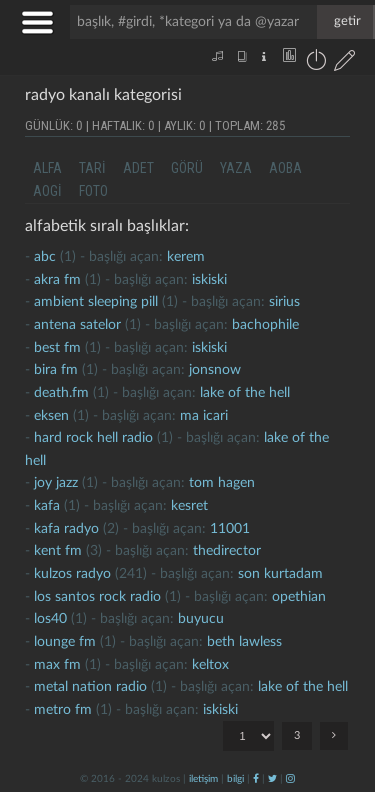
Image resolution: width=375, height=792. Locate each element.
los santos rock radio (97, 597)
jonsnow (215, 370)
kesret (189, 506)
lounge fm (65, 642)
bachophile (265, 325)
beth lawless (244, 642)
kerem (186, 257)
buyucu (201, 619)
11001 (230, 529)
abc (45, 257)
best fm (57, 348)
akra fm (57, 280)
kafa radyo (66, 529)
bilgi (235, 779)
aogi (47, 191)
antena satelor (77, 325)
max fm (57, 665)
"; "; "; (248, 736)
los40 (50, 619)
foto (93, 191)
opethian (299, 597)
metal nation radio (90, 687)
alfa (47, 168)
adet (138, 168)
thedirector (227, 551)
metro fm (63, 710)
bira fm (56, 370)
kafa (47, 506)
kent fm (58, 551)
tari (92, 168)
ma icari (204, 416)
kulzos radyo (72, 574)
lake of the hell (245, 393)
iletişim (203, 779)
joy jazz (56, 483)
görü (187, 168)
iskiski (209, 280)
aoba (285, 168)
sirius (284, 302)
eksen (51, 416)
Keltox (210, 665)
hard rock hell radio (93, 438)
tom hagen (222, 483)
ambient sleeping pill (96, 302)
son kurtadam (280, 574)
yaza (236, 168)
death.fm (61, 393)
